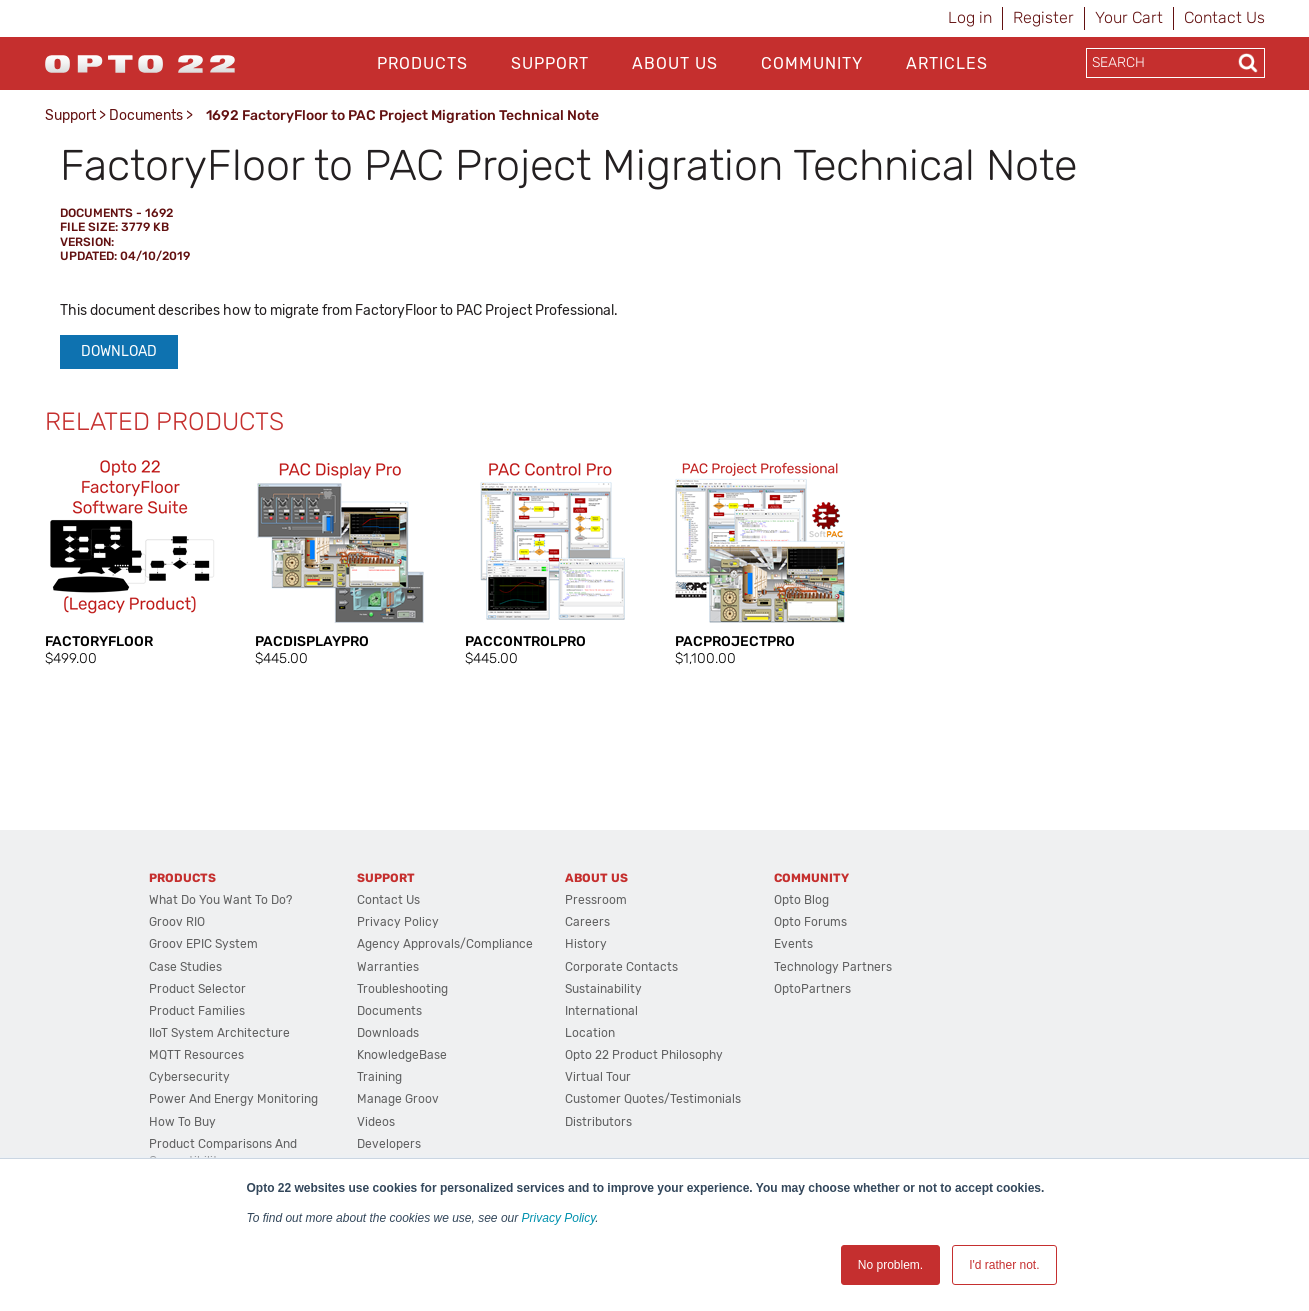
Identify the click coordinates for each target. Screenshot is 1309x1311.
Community (812, 63)
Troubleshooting (402, 989)
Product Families (197, 1011)
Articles (947, 63)
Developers (389, 1144)
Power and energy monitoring (233, 1099)
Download (119, 351)
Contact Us (1224, 17)
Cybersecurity (189, 1077)
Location (590, 1033)
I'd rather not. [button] (1004, 1265)
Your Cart (1129, 17)
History (586, 944)
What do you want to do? (220, 900)
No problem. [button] (890, 1265)
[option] (130, 561)
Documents (146, 115)
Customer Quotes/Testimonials (653, 1099)
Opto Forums (810, 922)
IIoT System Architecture (219, 1033)
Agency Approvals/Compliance (445, 944)
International (601, 1011)
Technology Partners (833, 967)
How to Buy (182, 1122)
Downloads (388, 1033)
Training (379, 1077)
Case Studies (185, 967)
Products (422, 63)
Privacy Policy (559, 1218)
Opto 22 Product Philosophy (644, 1055)
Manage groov (398, 1099)
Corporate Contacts (621, 967)
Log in (970, 17)
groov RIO (177, 922)
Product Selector (197, 989)
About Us (675, 63)
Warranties (388, 967)
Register (1043, 17)
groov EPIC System (203, 944)
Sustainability (603, 989)
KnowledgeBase (402, 1055)
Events (793, 944)
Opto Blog (801, 900)
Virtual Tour (598, 1077)
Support (550, 63)
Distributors (598, 1122)
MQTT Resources (196, 1055)
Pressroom (596, 900)
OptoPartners (812, 989)
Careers (587, 922)
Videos (376, 1122)
